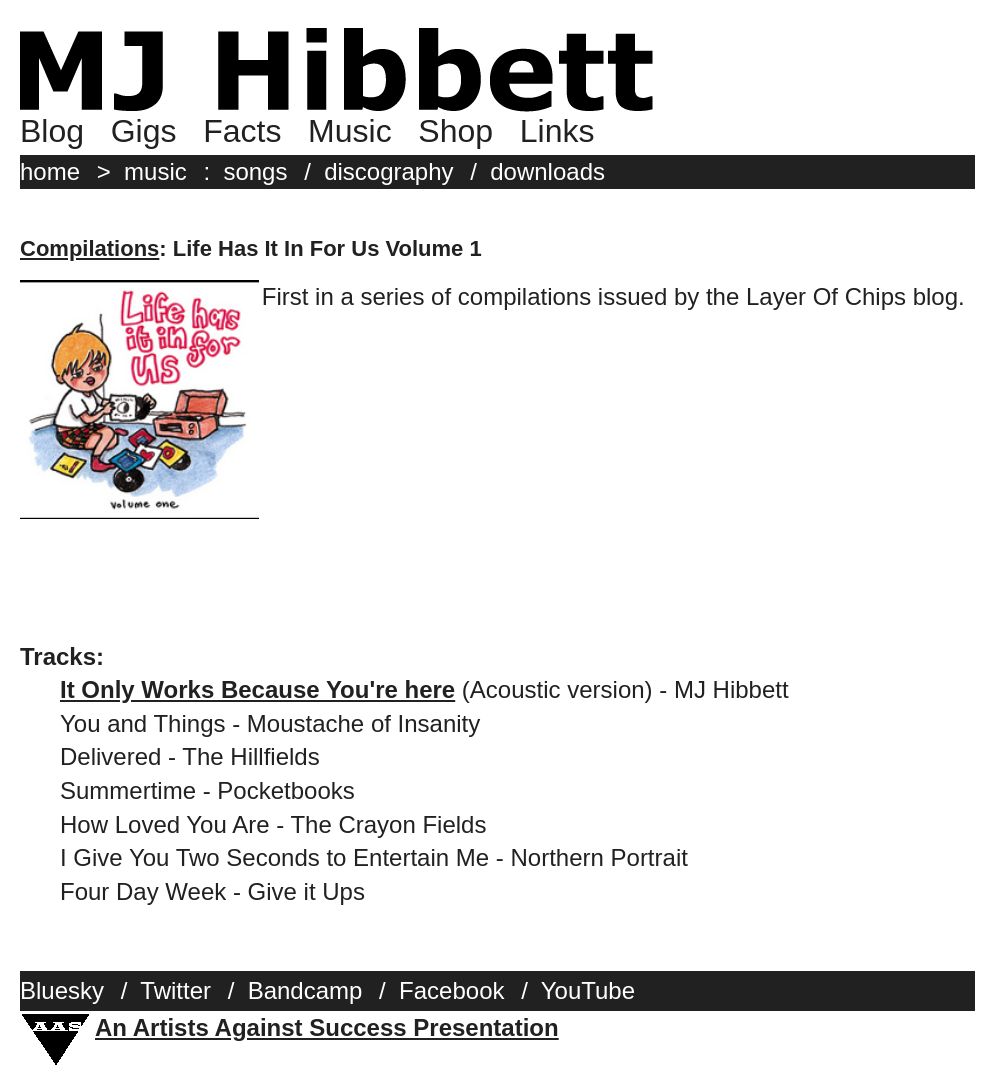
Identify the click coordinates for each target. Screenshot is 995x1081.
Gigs (144, 131)
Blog (52, 131)
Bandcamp (305, 990)
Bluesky (62, 990)
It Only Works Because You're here (257, 689)
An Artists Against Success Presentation (327, 1027)
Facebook (451, 990)
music (155, 171)
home (50, 171)
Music (350, 131)
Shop (455, 131)
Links (557, 131)
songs (255, 171)
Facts (242, 131)
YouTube (588, 990)
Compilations (89, 248)
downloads (547, 171)
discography (388, 171)
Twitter (175, 990)
